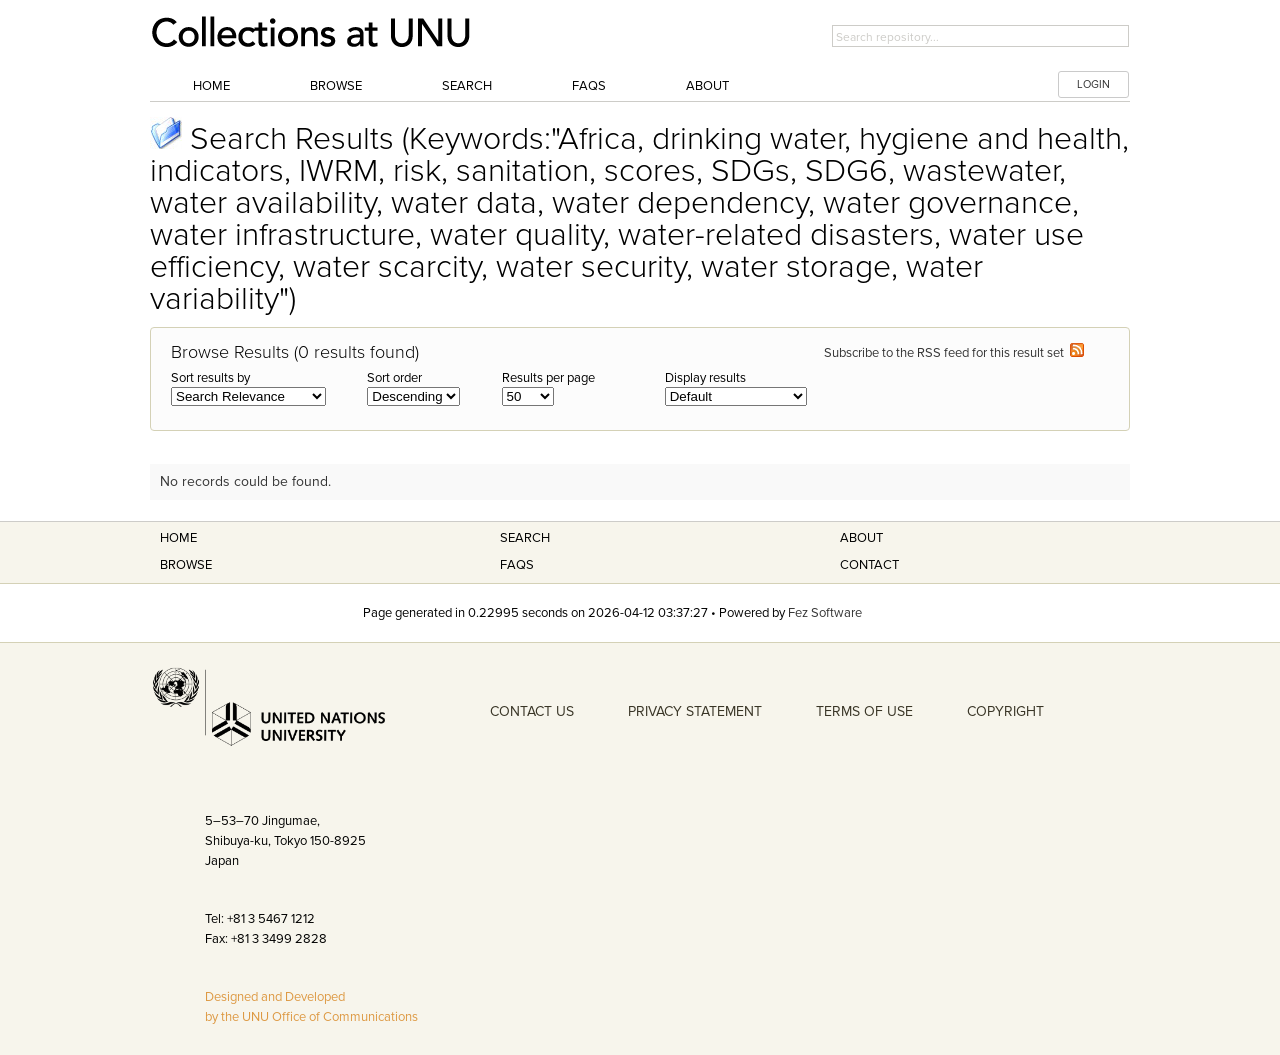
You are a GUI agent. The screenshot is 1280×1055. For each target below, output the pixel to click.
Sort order (394, 378)
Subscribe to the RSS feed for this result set (954, 353)
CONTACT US (532, 711)
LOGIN (1093, 84)
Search (467, 86)
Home (211, 86)
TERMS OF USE (864, 711)
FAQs (589, 86)
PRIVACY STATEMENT (695, 711)
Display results (705, 378)
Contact (869, 565)
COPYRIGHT (1005, 711)
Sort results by (210, 378)
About (707, 86)
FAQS (517, 565)
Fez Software (825, 613)
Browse (336, 86)
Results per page (548, 378)
